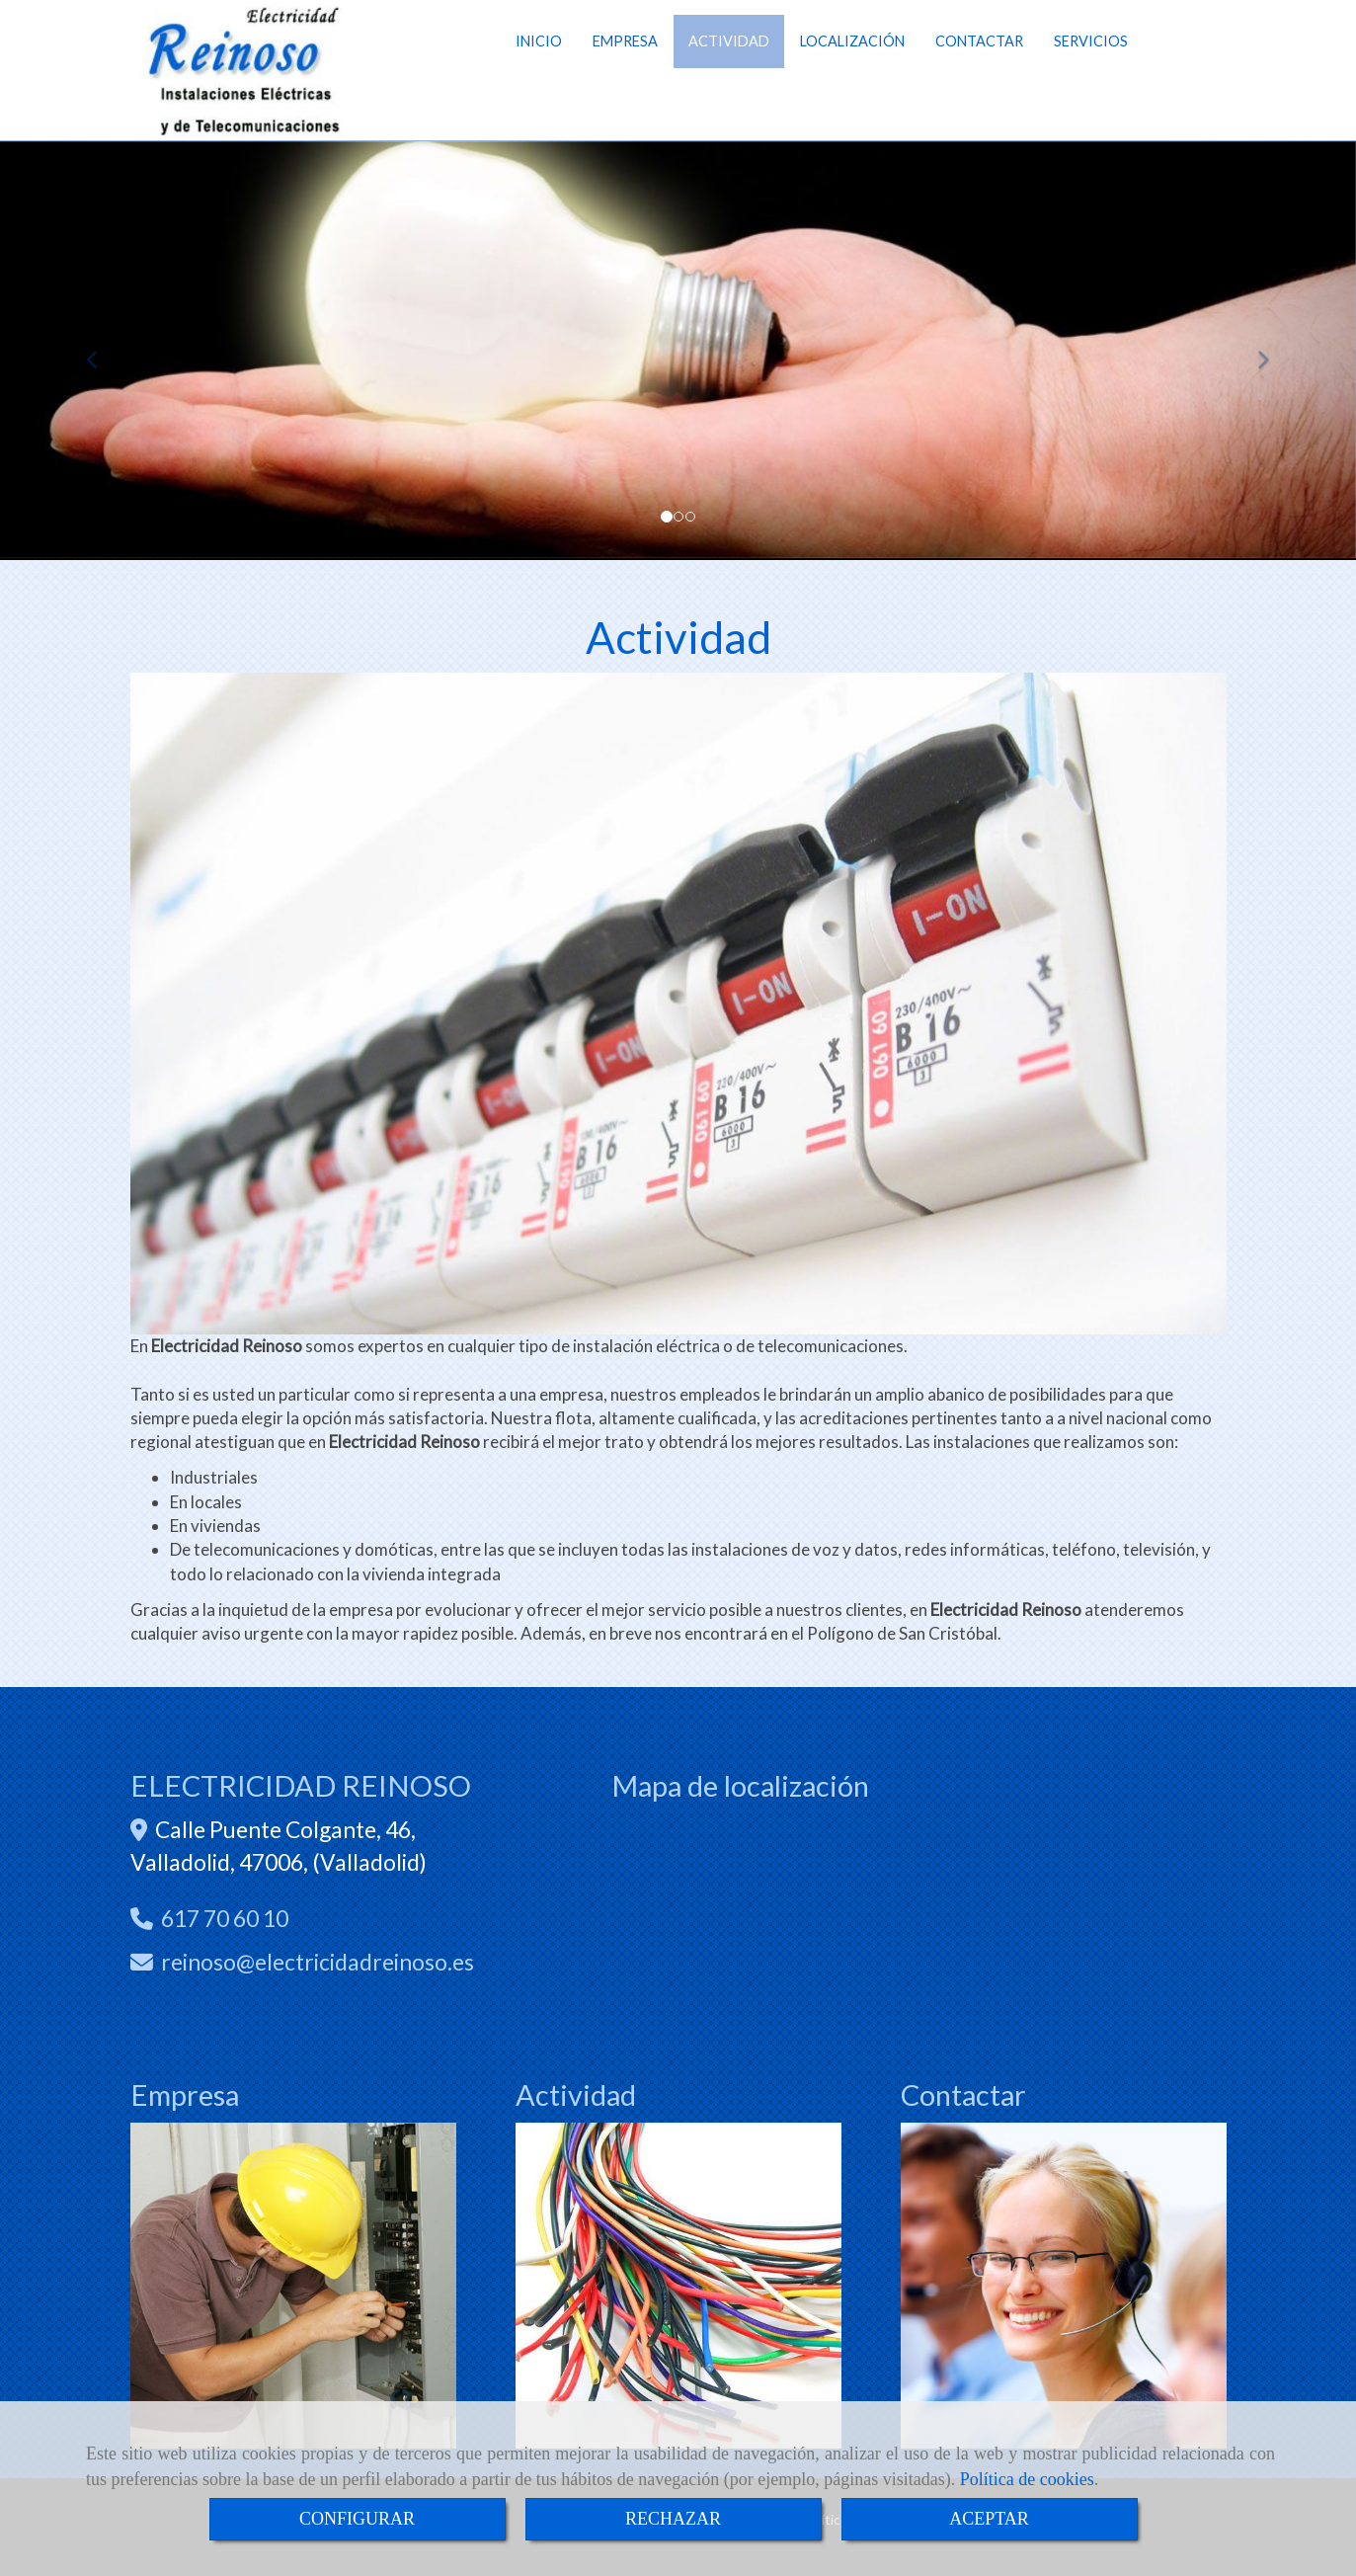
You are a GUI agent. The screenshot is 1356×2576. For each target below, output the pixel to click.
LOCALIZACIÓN (852, 72)
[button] (101, 350)
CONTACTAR (979, 72)
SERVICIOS (1091, 72)
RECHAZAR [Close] (673, 2519)
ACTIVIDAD (728, 72)
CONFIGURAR (357, 2519)
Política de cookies (1027, 2479)
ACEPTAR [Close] (989, 2519)
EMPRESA (625, 72)
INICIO (539, 72)
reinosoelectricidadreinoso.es (317, 1961)
